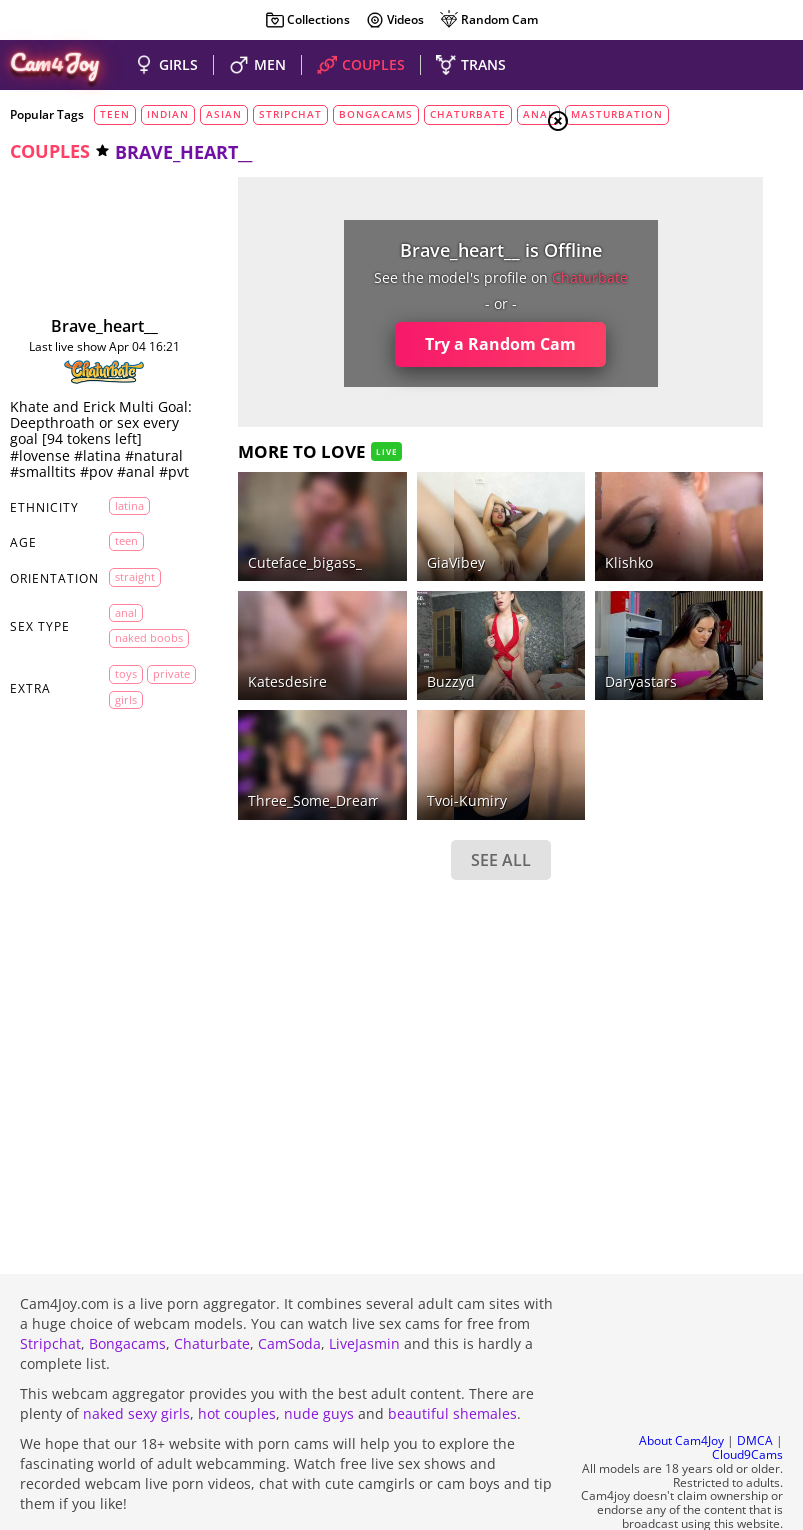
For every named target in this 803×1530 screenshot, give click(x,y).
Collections (307, 20)
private (133, 771)
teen (115, 114)
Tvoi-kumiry (354, 691)
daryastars (472, 608)
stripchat (290, 114)
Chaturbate (212, 1289)
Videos (394, 20)
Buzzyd (338, 608)
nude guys (319, 1359)
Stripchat (50, 1289)
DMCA (755, 1387)
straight (135, 638)
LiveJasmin (364, 1289)
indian (168, 114)
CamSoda (289, 1289)
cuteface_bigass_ (249, 525)
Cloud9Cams (747, 1401)
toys (126, 746)
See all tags (691, 1182)
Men (629, 271)
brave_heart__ (76, 326)
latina (129, 567)
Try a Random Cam (360, 344)
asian (224, 114)
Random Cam (488, 20)
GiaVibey (343, 525)
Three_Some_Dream (258, 691)
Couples (643, 246)
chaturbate (468, 114)
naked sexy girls (136, 1359)
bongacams (376, 114)
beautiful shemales (452, 1359)
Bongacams (127, 1289)
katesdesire (231, 608)
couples (50, 151)
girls (126, 797)
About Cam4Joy (681, 1387)
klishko (460, 525)
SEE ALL (360, 750)
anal (126, 674)
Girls (633, 222)
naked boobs (135, 704)
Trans (634, 295)
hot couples (237, 1359)
